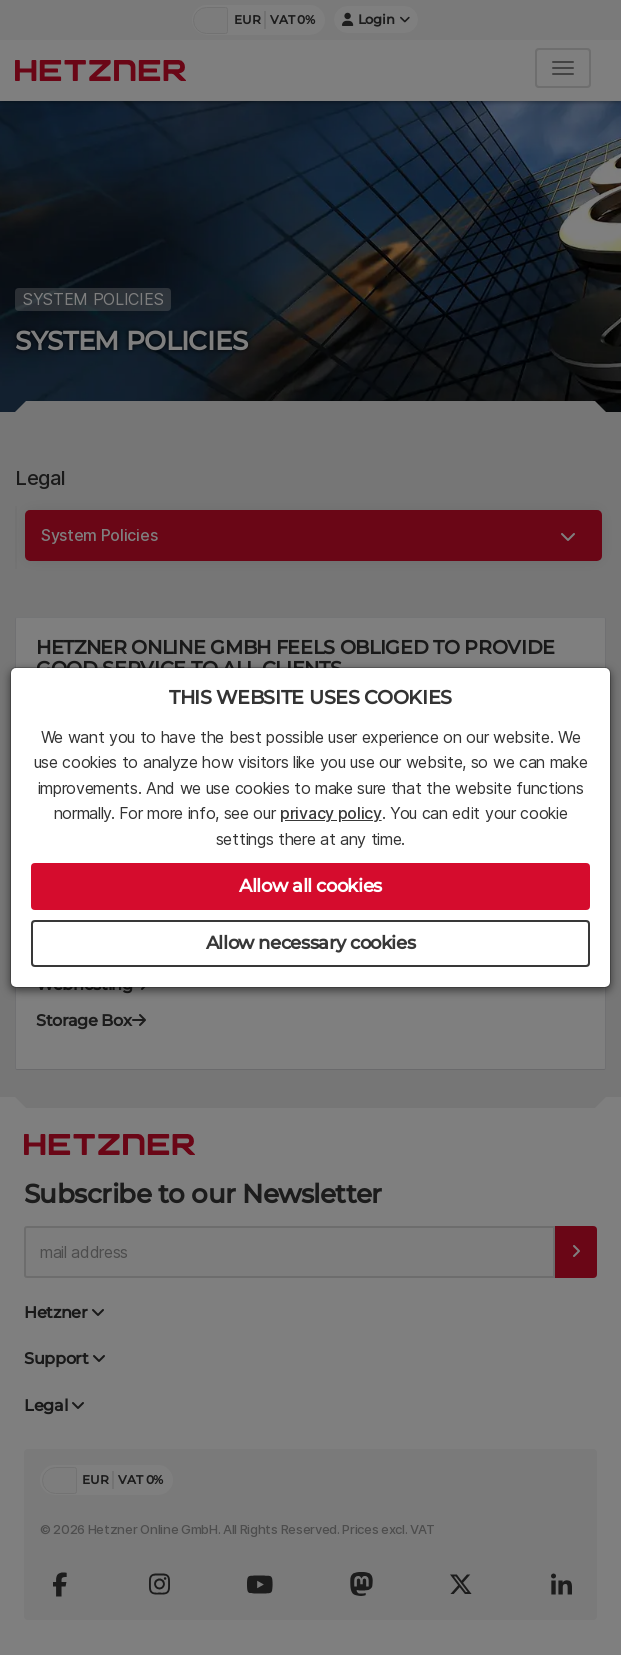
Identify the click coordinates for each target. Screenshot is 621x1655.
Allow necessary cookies (311, 943)
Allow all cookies (310, 886)
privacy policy (331, 813)
